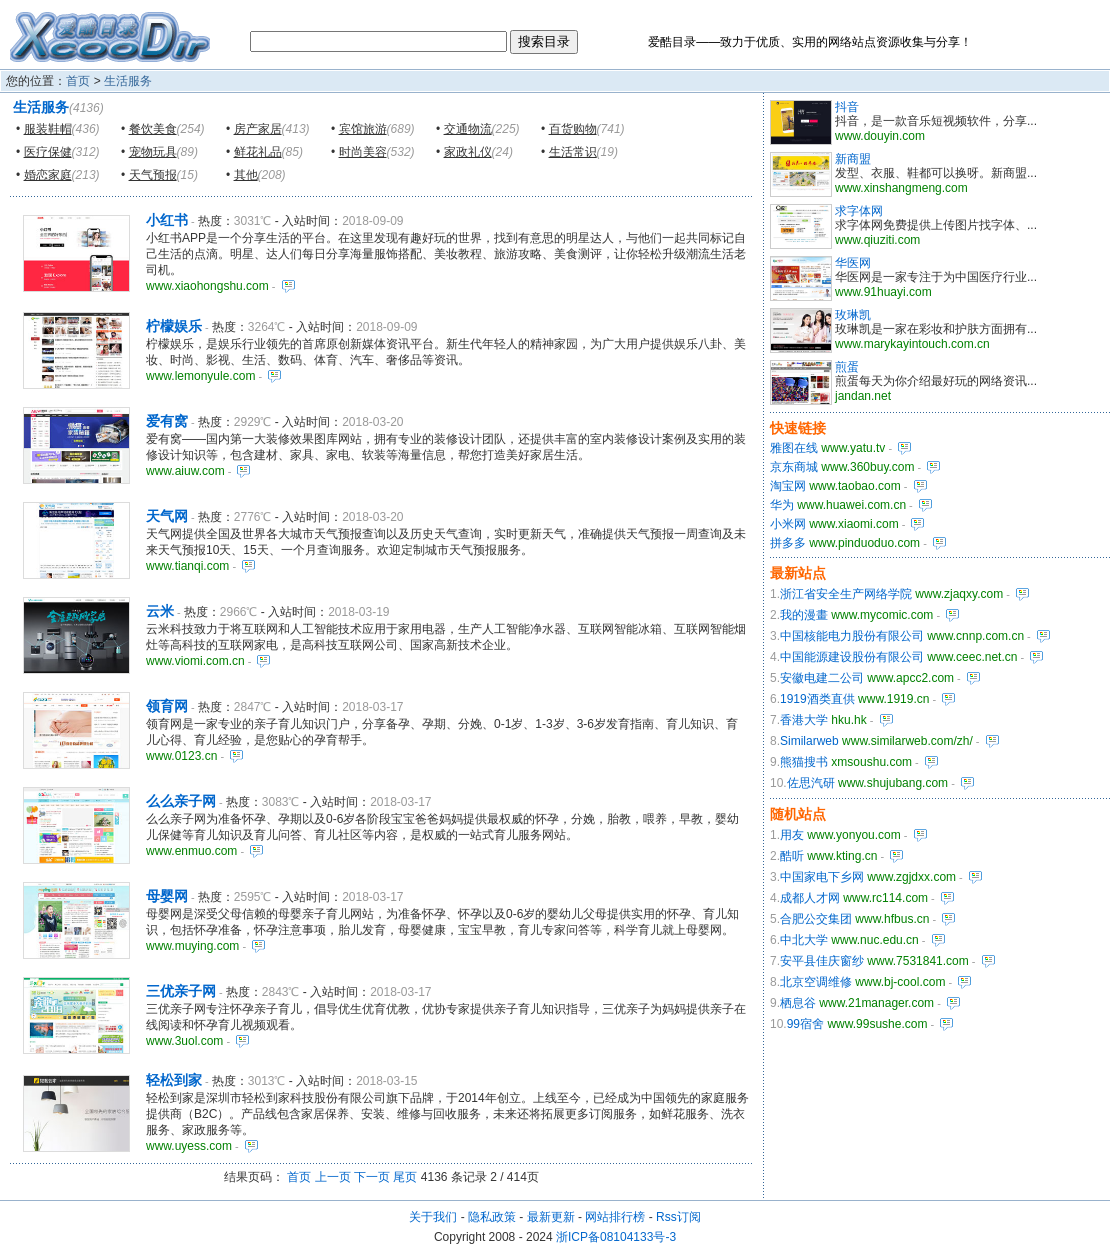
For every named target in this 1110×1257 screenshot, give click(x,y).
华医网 (853, 263)
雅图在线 (794, 448)
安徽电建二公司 (822, 678)
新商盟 (853, 159)
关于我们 (433, 1217)
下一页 (372, 1177)
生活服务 (128, 81)
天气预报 (153, 175)
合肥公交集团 (816, 919)
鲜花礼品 (258, 152)
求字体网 (859, 211)
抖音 (847, 107)
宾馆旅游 (363, 129)
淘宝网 (788, 486)
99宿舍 (805, 1024)
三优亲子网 (181, 991)
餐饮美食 (153, 129)
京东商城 (794, 467)
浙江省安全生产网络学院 (846, 594)
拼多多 (788, 543)
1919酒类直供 (817, 699)
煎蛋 (847, 367)
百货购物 (573, 129)
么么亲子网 (181, 801)
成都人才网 (810, 898)
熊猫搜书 (804, 762)
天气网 (167, 516)
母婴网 (167, 896)
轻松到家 (174, 1080)
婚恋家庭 (48, 175)
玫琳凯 (853, 315)
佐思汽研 (811, 783)
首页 (78, 81)
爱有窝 (167, 421)
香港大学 (804, 720)
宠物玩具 (153, 152)
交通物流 (468, 129)
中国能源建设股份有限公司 (852, 657)
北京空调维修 (816, 982)
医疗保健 (48, 152)
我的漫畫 (804, 615)
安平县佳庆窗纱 (822, 961)
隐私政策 (492, 1217)
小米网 (788, 524)
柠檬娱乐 (174, 326)
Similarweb (809, 741)
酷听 (792, 856)
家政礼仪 (468, 152)
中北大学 (804, 940)
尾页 (405, 1177)
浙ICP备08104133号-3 (616, 1237)
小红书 (167, 220)
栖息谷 (798, 1003)
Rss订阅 (678, 1217)
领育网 (167, 706)
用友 (792, 835)
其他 (246, 175)
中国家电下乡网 (822, 877)
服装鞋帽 (48, 129)
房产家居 (258, 129)
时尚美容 (363, 152)
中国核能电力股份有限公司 (852, 636)
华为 (782, 505)
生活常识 (573, 152)
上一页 (333, 1177)
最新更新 (551, 1217)
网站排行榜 (615, 1217)
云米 (160, 611)
